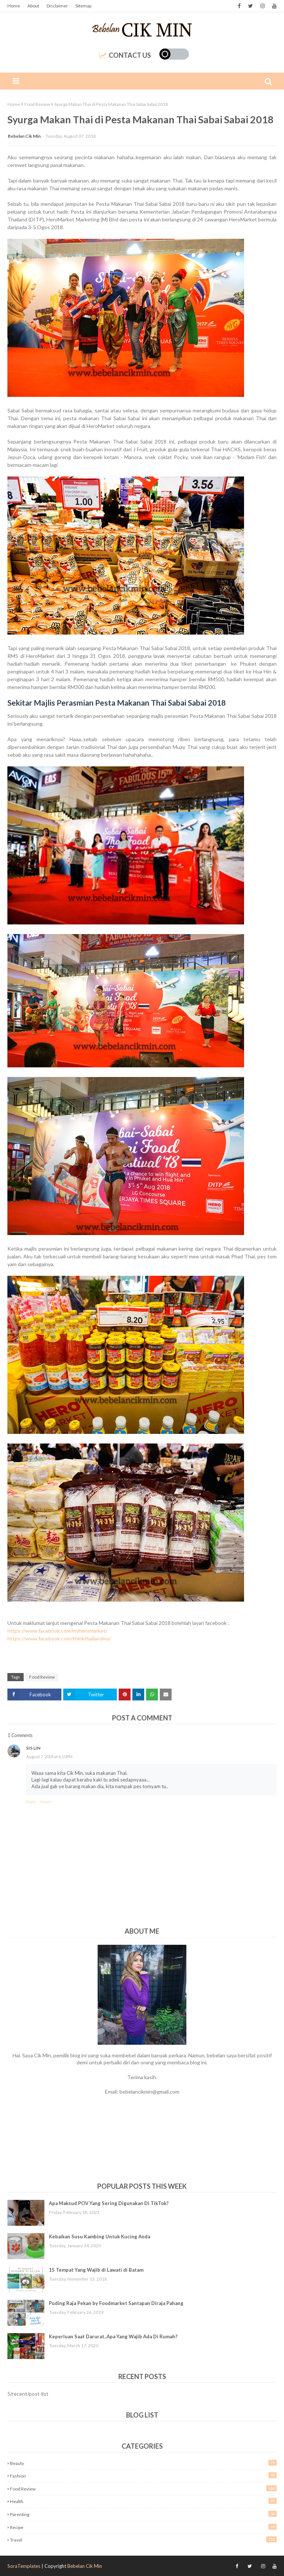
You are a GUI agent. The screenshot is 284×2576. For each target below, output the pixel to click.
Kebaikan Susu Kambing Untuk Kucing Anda (99, 2236)
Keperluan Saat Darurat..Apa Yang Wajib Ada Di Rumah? (113, 2336)
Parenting (143, 2514)
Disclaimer (57, 6)
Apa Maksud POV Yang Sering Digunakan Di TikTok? (109, 2203)
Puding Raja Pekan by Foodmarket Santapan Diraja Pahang (116, 2303)
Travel (143, 2539)
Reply (31, 1801)
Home (13, 6)
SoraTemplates (23, 2566)
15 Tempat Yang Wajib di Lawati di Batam (96, 2270)
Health (143, 2501)
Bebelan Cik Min (24, 136)
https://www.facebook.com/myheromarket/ (57, 1630)
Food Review (37, 104)
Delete (45, 1801)
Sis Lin (33, 1748)
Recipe (143, 2527)
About (33, 6)
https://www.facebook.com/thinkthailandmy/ (59, 1638)
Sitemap (83, 6)
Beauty (143, 2463)
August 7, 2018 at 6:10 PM (49, 1756)
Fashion (143, 2475)
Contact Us (125, 55)
